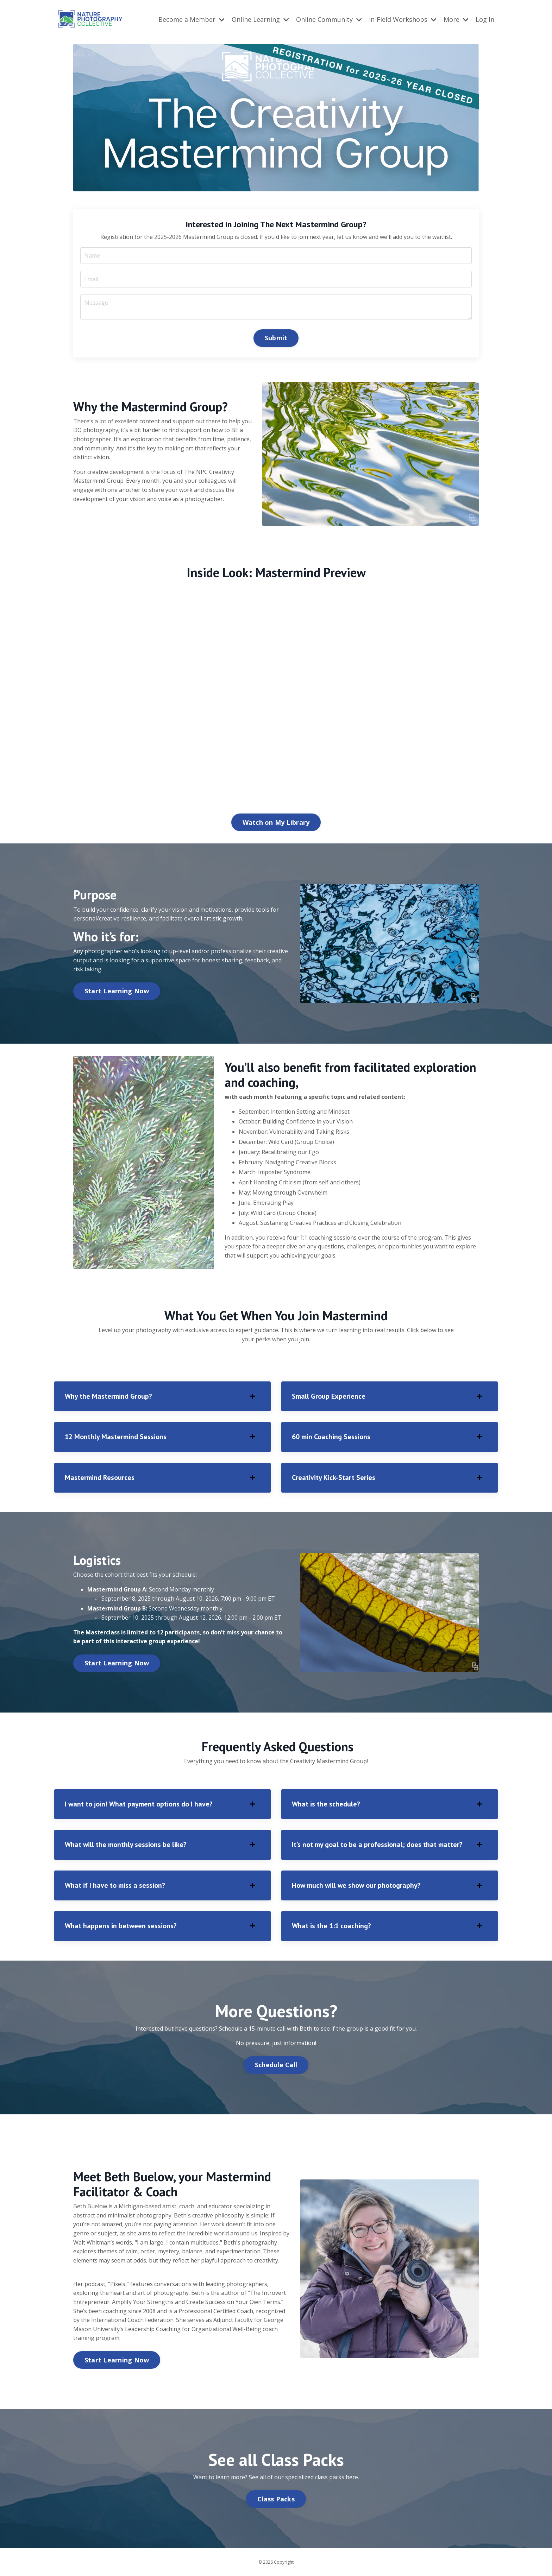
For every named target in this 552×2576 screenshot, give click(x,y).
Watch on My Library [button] (276, 822)
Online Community (329, 19)
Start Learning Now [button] (116, 991)
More (456, 19)
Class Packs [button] (276, 2499)
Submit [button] (276, 338)
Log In (485, 19)
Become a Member (191, 19)
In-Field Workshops (403, 19)
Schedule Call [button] (276, 2065)
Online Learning (260, 19)
